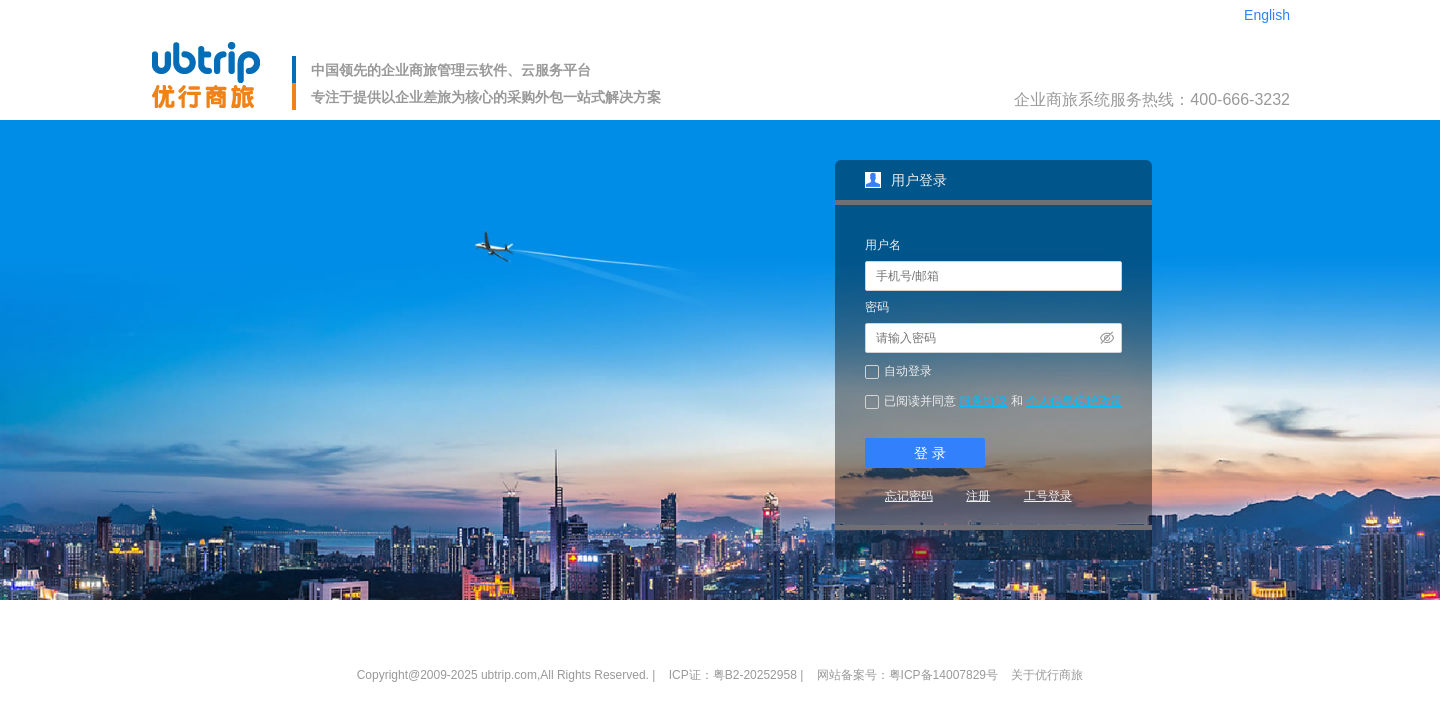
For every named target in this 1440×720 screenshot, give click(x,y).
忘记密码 (909, 496)
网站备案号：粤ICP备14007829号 (907, 675)
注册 (978, 496)
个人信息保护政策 (1074, 401)
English (1267, 15)
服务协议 (983, 401)
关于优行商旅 (1047, 675)
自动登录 (908, 371)
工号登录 (1048, 496)
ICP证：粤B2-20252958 (733, 675)
